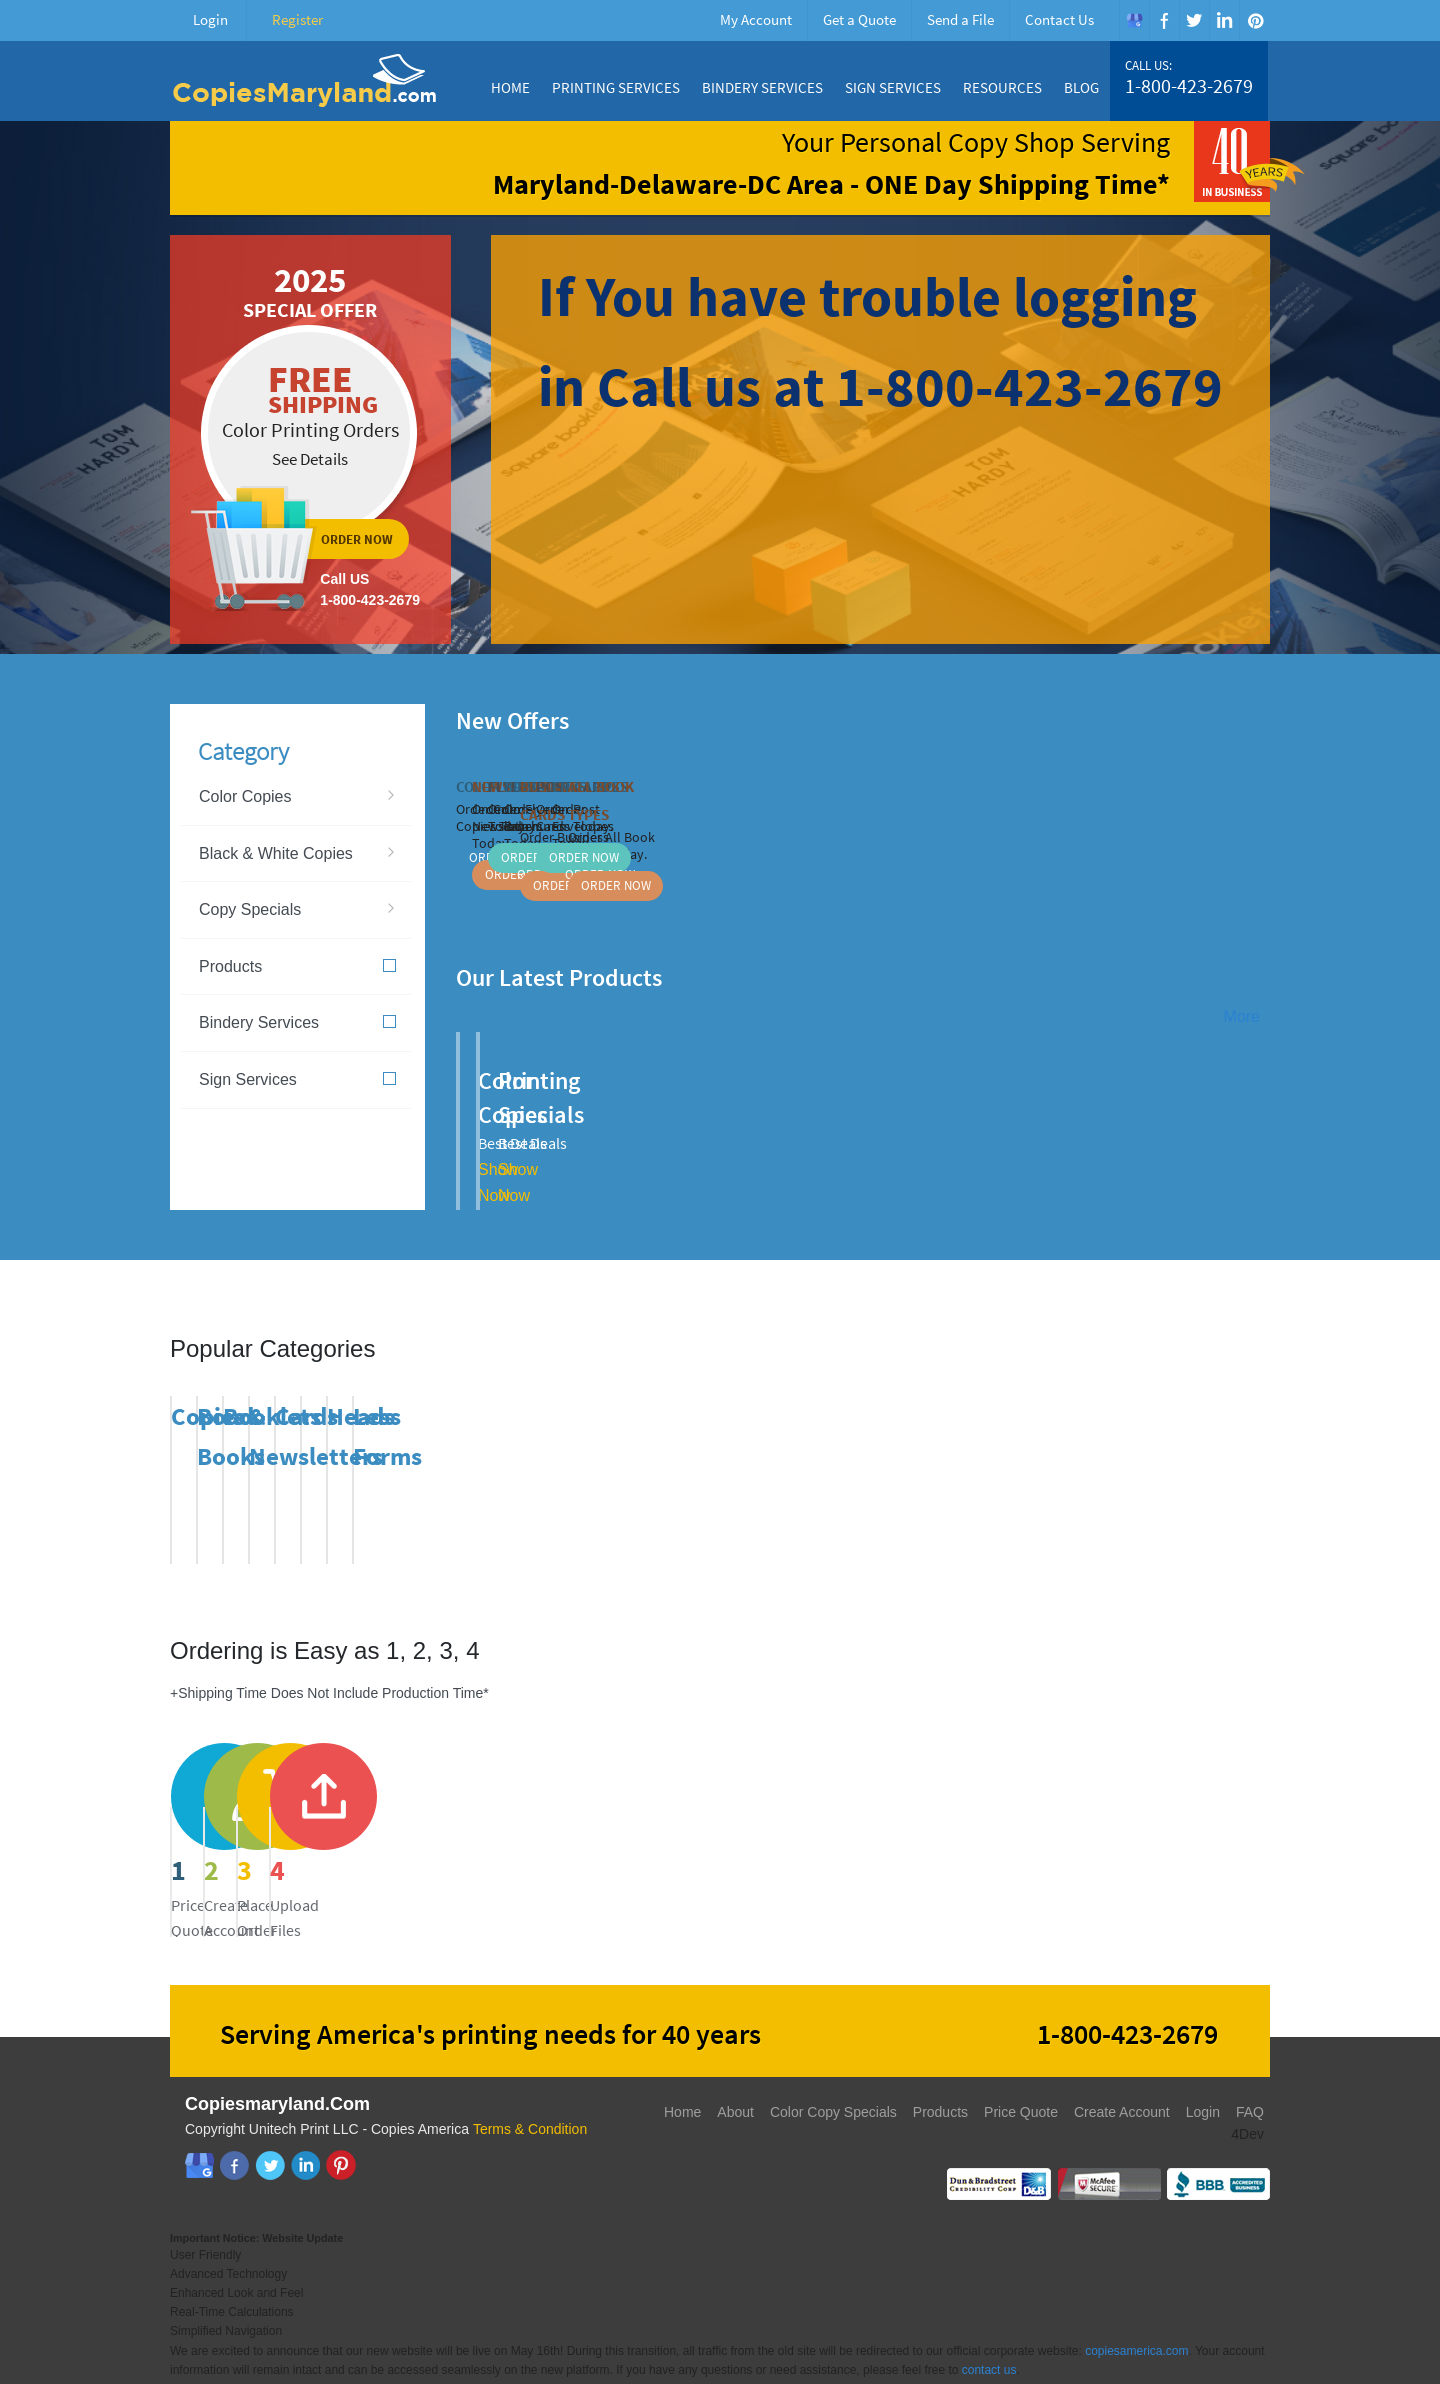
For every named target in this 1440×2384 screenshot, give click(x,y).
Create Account (1122, 2079)
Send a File (960, 19)
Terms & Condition (530, 2096)
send (862, 1820)
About (735, 2079)
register (579, 1820)
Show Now (694, 1135)
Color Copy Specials (833, 2079)
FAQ (1250, 2079)
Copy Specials (250, 909)
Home (510, 87)
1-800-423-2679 (1189, 86)
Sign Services (893, 87)
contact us (989, 2337)
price (296, 1820)
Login (210, 19)
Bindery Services (762, 87)
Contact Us (1059, 19)
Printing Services (616, 87)
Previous (1233, 718)
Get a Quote (859, 19)
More (1242, 1016)
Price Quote (1021, 2079)
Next (1258, 718)
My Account (756, 19)
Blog (1081, 87)
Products (297, 966)
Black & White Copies (276, 853)
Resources (1002, 87)
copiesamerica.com (1136, 2318)
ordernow (310, 439)
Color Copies (245, 796)
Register (297, 19)
